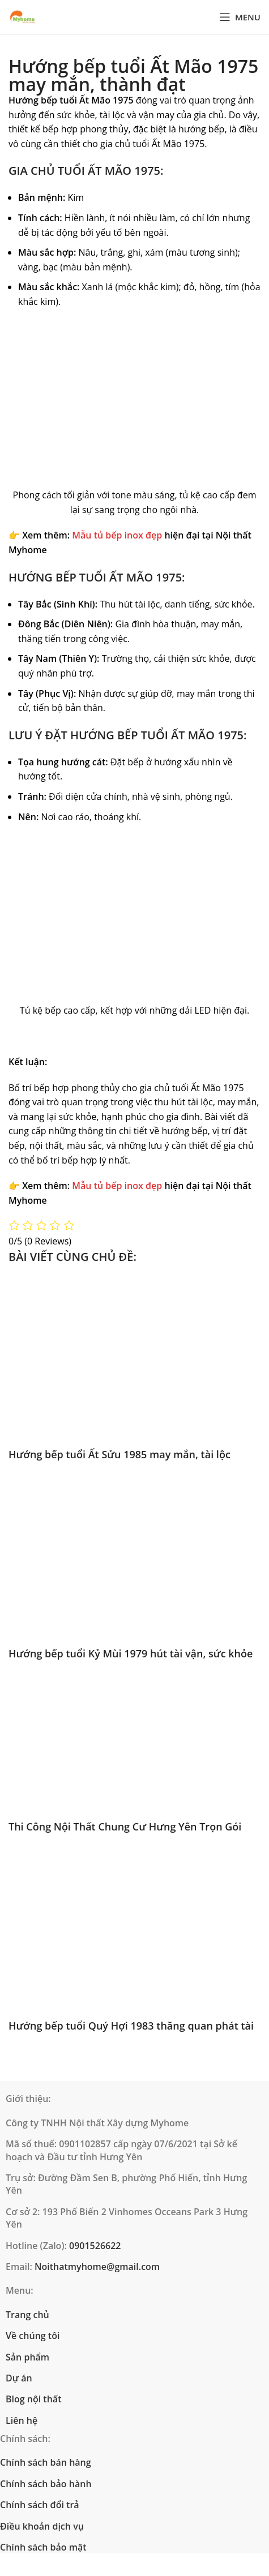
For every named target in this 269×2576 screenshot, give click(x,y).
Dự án (19, 2378)
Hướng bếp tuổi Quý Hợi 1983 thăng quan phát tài (131, 2025)
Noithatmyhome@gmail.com (97, 2266)
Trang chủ (27, 2314)
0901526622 (95, 2245)
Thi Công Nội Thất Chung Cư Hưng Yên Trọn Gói (124, 1826)
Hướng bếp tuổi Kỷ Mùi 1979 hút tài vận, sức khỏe (130, 1653)
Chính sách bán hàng (45, 2462)
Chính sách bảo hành (46, 2484)
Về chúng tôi (32, 2335)
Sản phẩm (27, 2357)
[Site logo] (22, 17)
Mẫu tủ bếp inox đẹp (117, 535)
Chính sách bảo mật (43, 2547)
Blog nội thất (33, 2399)
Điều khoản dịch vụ (42, 2526)
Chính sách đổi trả (39, 2505)
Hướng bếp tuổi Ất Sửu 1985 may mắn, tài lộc (119, 1454)
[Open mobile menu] (240, 17)
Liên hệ (21, 2420)
